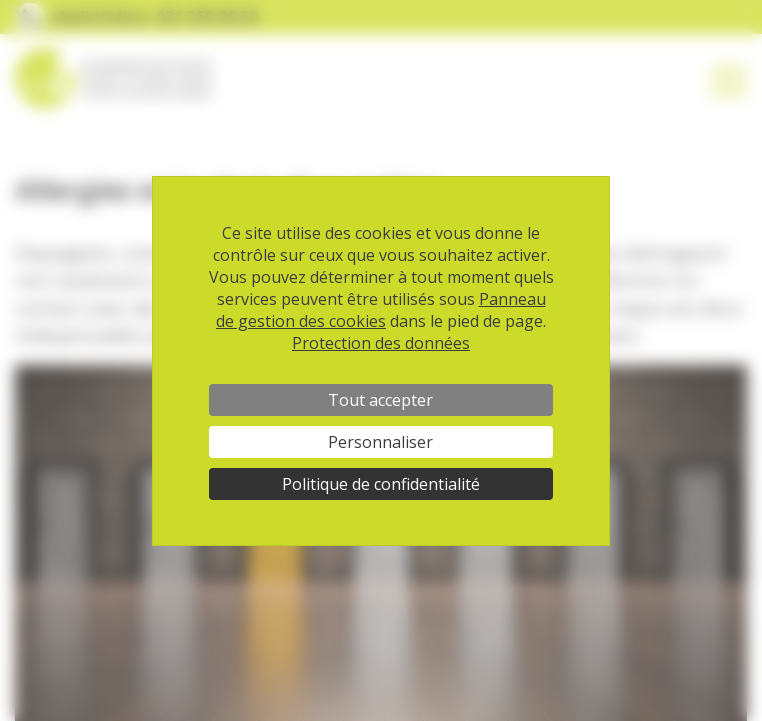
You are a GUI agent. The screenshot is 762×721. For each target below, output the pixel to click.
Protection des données (381, 343)
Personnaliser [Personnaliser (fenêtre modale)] (380, 442)
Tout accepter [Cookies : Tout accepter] (380, 400)
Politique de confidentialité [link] (381, 484)
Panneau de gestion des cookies (381, 310)
